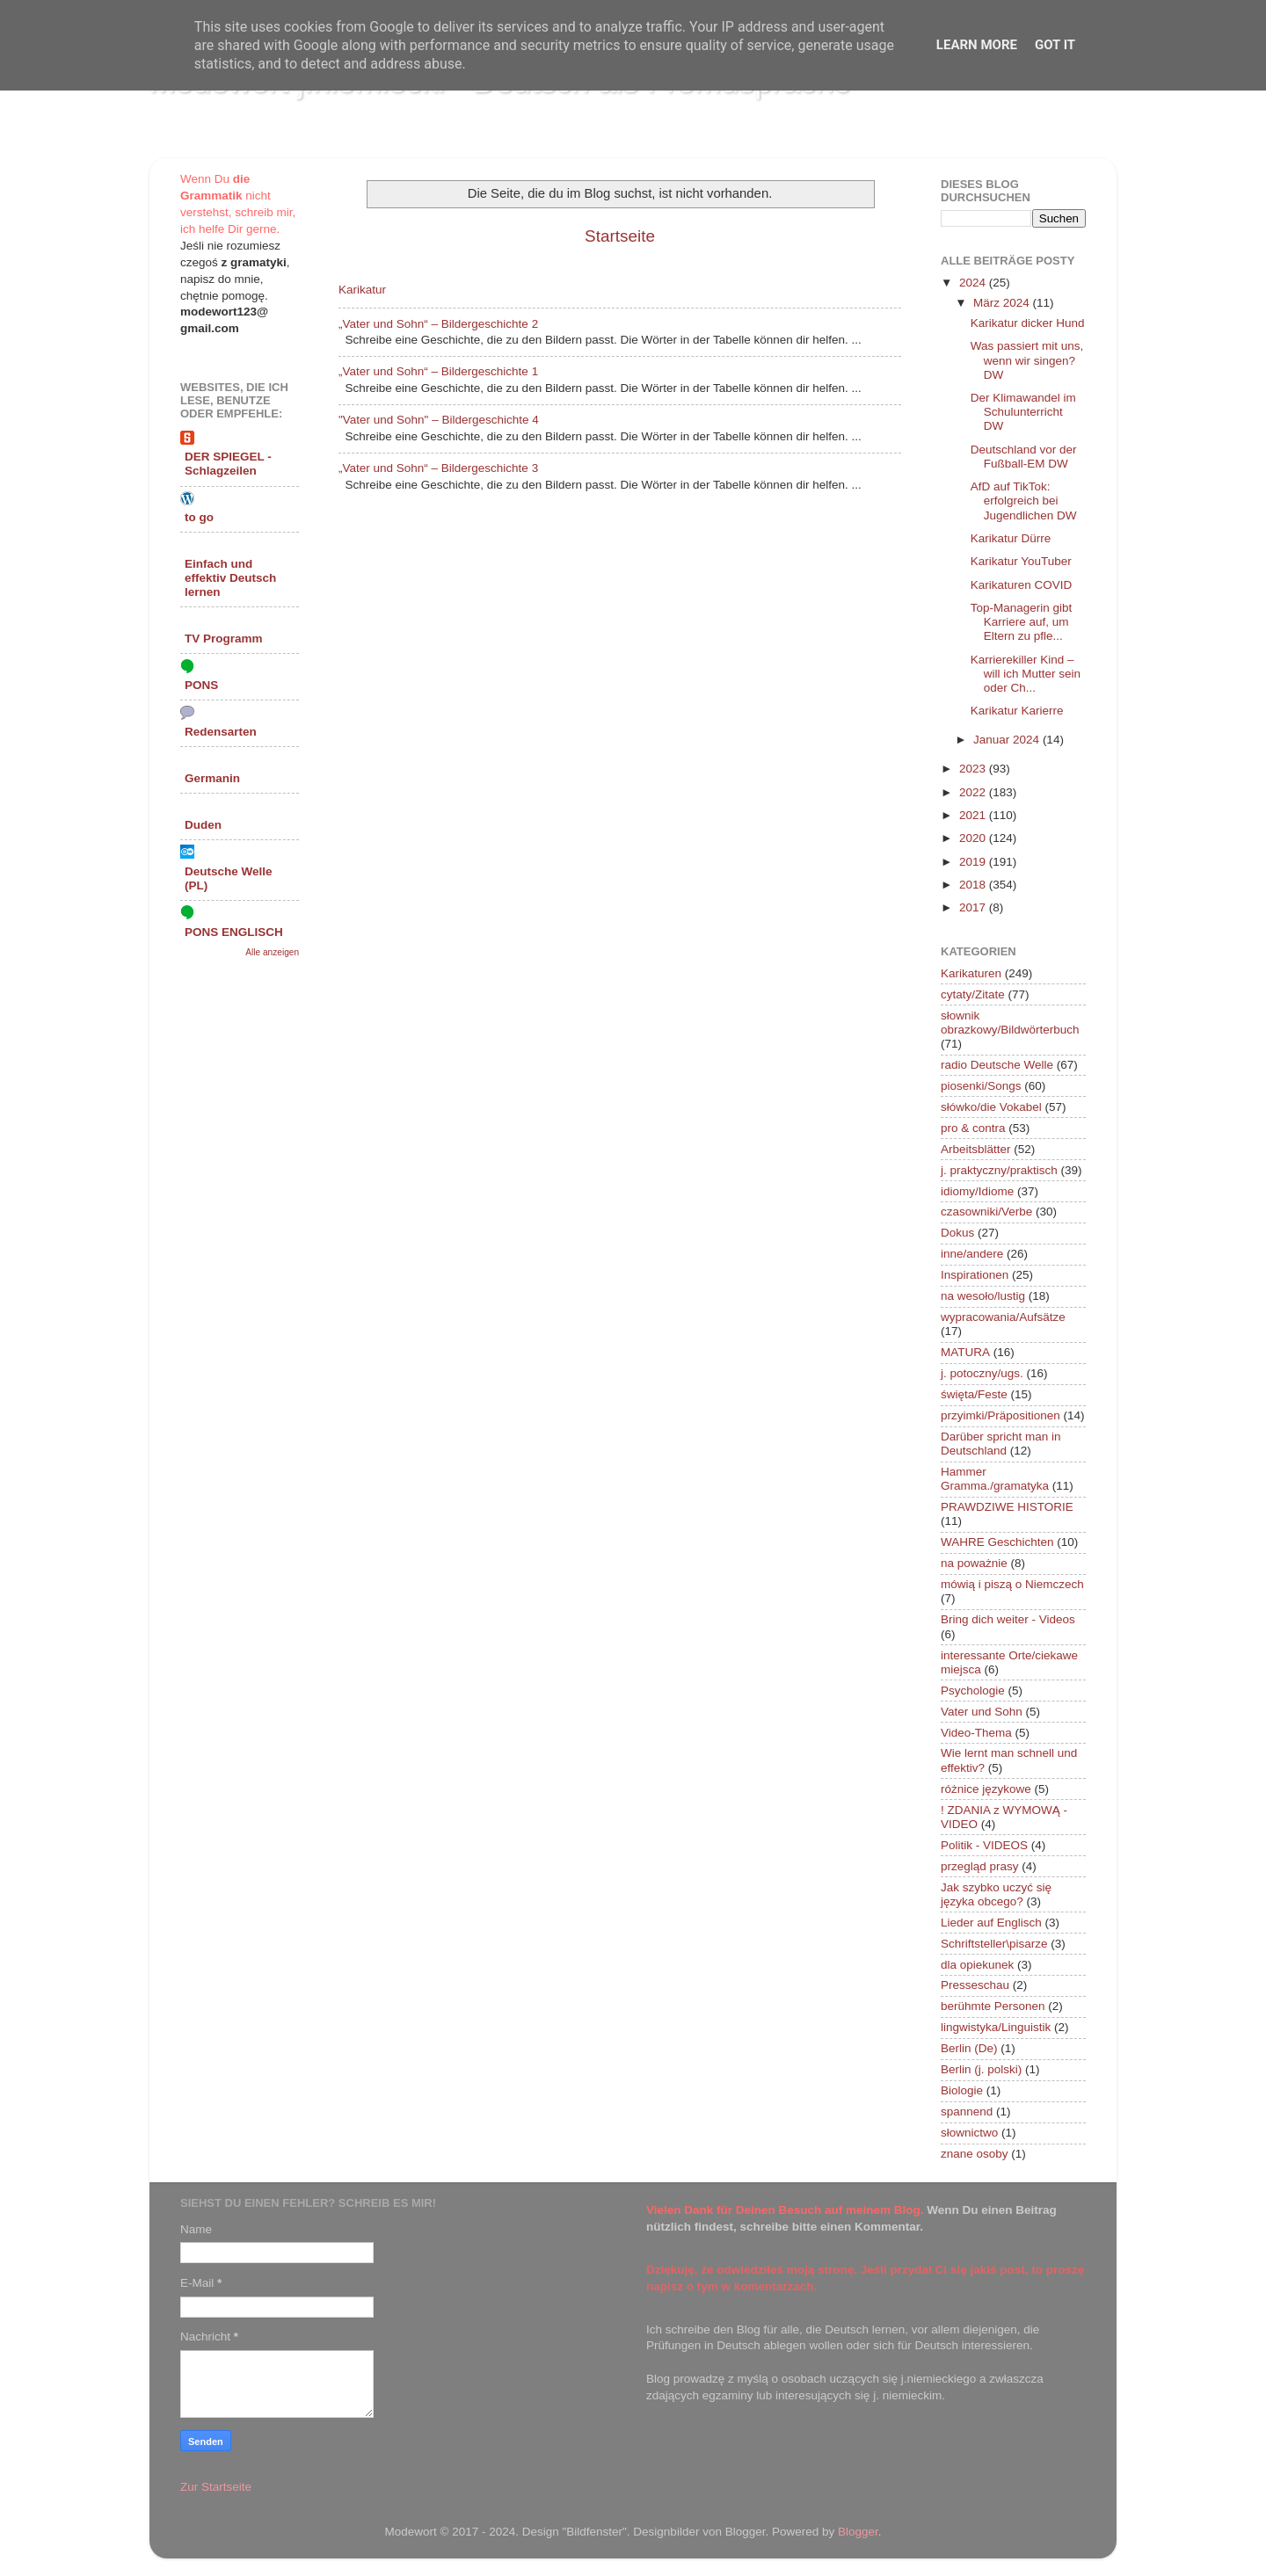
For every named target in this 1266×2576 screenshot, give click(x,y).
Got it (1055, 45)
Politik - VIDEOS (984, 1845)
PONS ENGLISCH (234, 932)
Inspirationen (974, 1274)
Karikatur (362, 289)
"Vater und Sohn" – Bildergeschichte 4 (438, 419)
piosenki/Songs (981, 1085)
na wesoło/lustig (983, 1296)
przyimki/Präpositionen (1000, 1415)
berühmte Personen (993, 2006)
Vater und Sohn (981, 1711)
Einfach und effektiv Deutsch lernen (230, 578)
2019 (974, 861)
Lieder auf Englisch (991, 1922)
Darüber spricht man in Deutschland (1001, 1443)
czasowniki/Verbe (986, 1211)
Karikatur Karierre (1017, 710)
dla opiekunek (977, 1964)
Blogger (858, 2531)
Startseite (620, 236)
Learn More (976, 45)
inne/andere (972, 1253)
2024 (974, 282)
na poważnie (974, 1563)
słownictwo (969, 2132)
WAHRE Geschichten (997, 1542)
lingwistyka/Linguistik (996, 2027)
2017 (974, 907)
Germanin (212, 778)
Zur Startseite (215, 2486)
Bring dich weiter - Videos (1008, 1619)
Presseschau (975, 1985)
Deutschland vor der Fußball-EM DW (1024, 456)
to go (199, 517)
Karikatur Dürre (1011, 538)
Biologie (962, 2090)
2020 (974, 838)
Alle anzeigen (272, 952)
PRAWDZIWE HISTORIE (1007, 1506)
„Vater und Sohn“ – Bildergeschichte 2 (438, 323)
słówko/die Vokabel (991, 1107)
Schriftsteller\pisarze (994, 1943)
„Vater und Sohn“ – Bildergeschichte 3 (438, 468)
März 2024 (1003, 302)
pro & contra (973, 1128)
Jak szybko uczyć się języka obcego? (996, 1894)
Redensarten (221, 731)
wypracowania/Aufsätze (1003, 1317)
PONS (201, 685)
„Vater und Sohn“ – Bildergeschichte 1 (438, 371)
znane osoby (974, 2153)
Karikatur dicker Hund (1028, 323)
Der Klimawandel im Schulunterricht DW (1023, 411)
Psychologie (973, 1690)
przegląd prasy (980, 1866)
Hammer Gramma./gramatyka (995, 1478)
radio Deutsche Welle (997, 1064)
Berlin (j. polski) (981, 2069)
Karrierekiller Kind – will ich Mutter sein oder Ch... (1025, 673)
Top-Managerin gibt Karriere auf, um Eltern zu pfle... (1022, 621)
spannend (967, 2111)
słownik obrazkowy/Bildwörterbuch (1010, 1022)
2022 (974, 792)
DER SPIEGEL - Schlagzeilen (228, 463)
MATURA (965, 1352)
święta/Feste (974, 1394)
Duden (203, 824)
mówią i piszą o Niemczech (1012, 1584)
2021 (974, 815)
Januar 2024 (1008, 739)
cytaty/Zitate (973, 994)
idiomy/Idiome (977, 1191)
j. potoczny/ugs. (982, 1373)
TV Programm (224, 638)
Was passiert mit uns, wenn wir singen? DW (1027, 360)
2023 (974, 768)
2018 (974, 884)
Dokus (957, 1232)
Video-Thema (976, 1732)
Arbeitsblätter (976, 1149)
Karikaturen (971, 973)
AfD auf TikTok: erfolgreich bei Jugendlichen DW (1024, 500)
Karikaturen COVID (1022, 584)
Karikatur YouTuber (1021, 561)
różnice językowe (986, 1789)
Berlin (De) (969, 2048)
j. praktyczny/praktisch (999, 1170)
